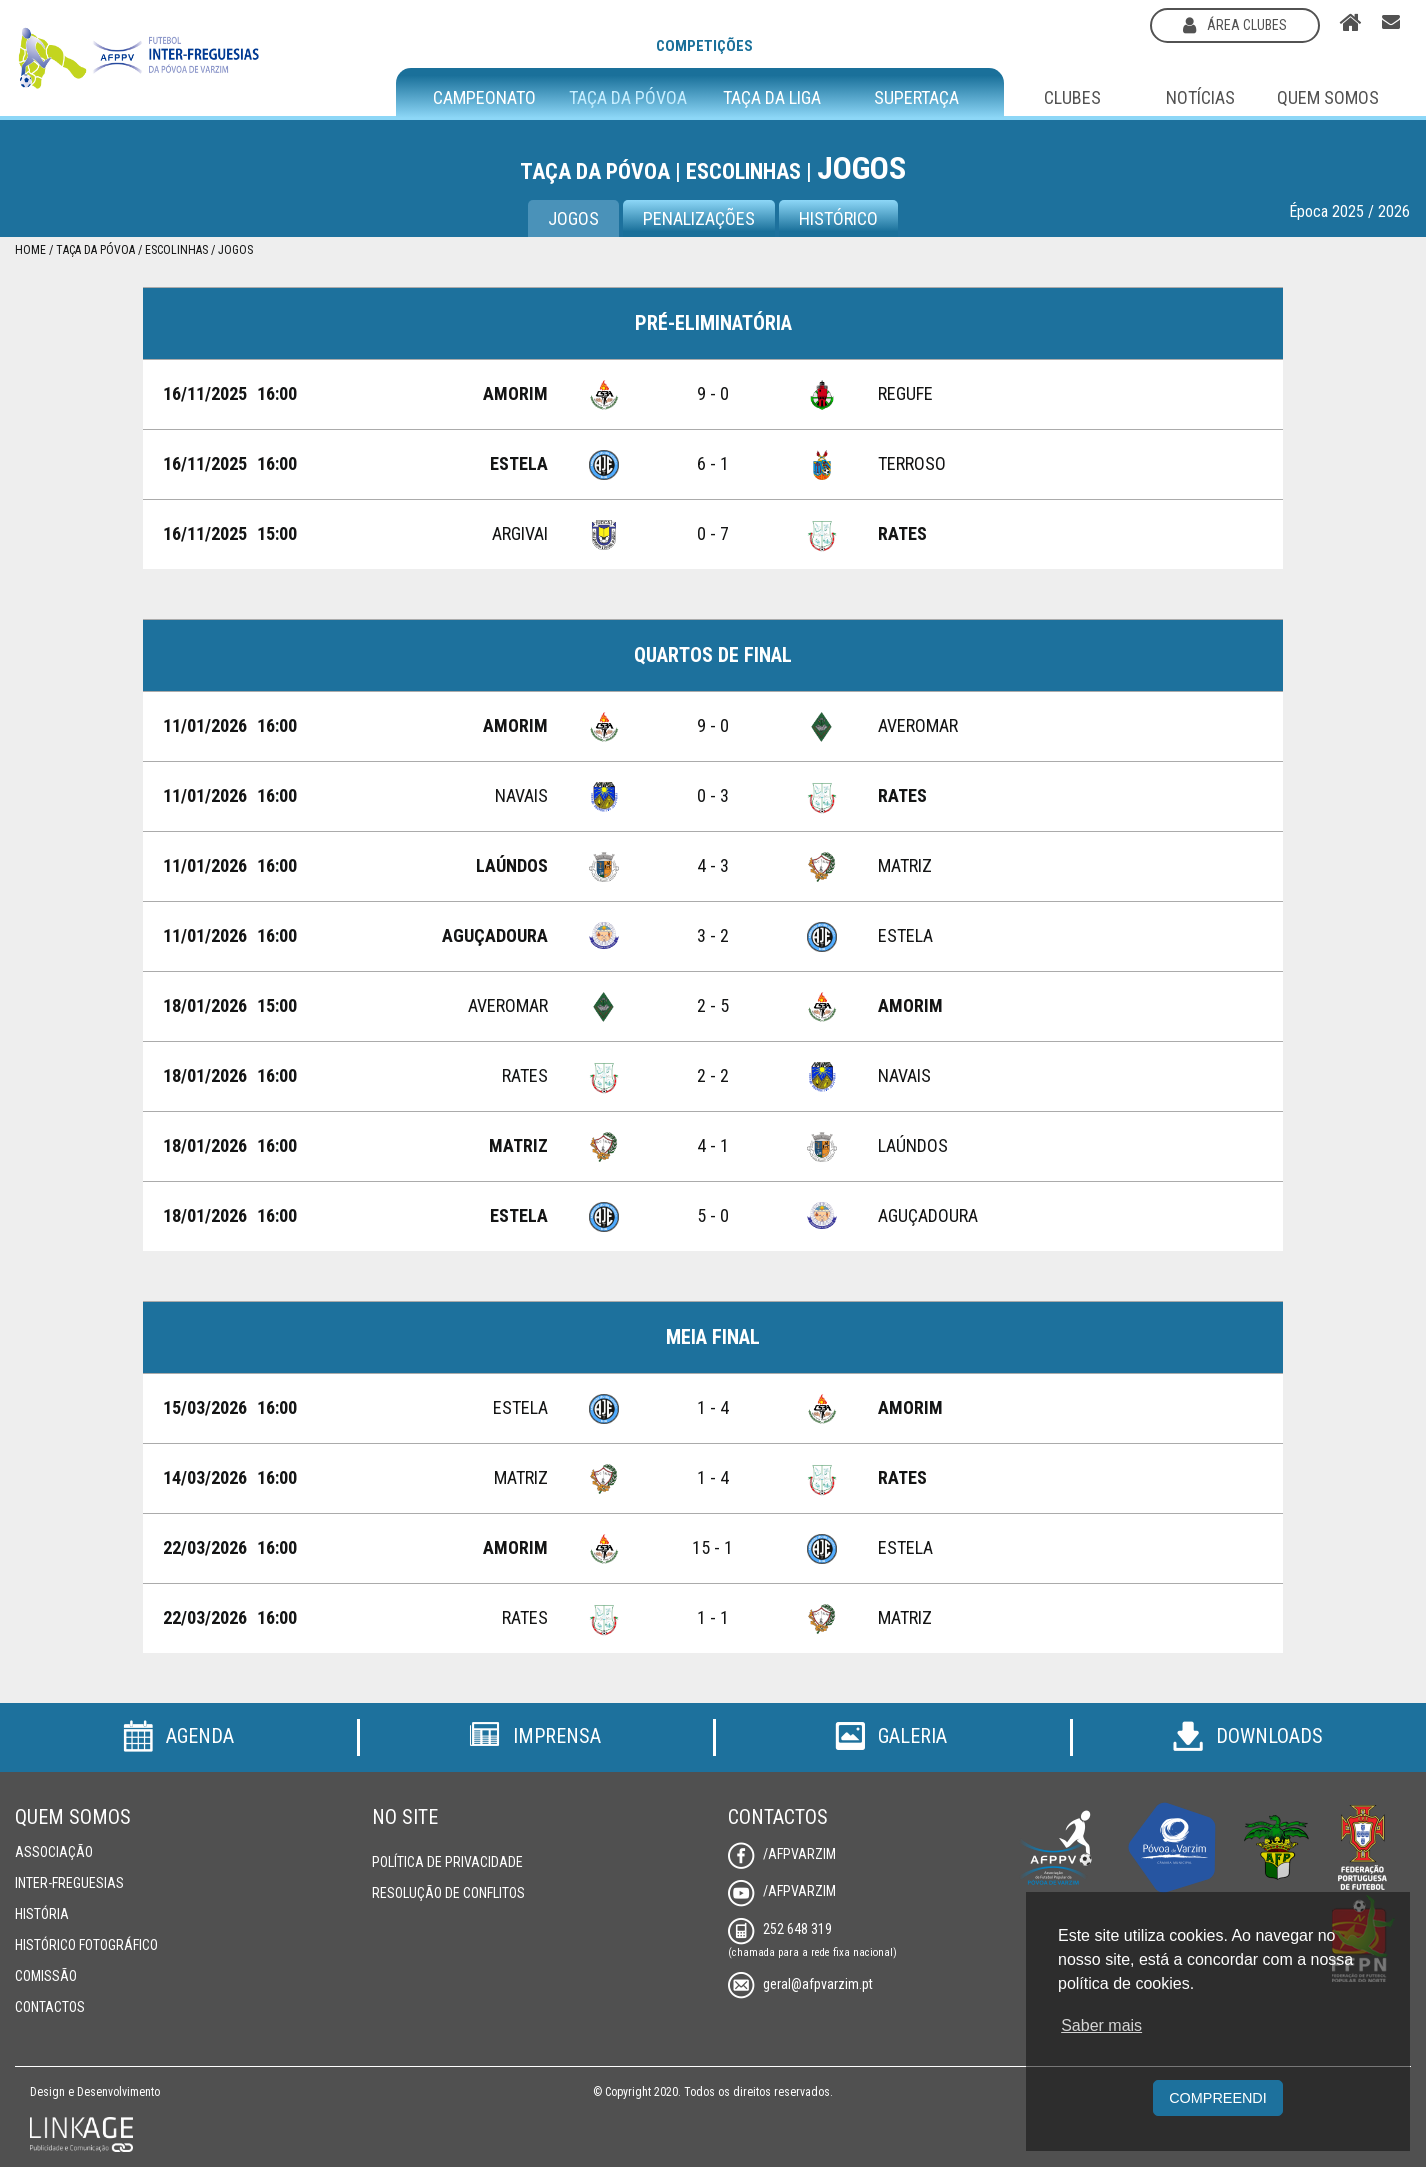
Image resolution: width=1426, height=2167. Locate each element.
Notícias (1200, 97)
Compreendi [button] (1218, 2098)
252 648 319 (780, 1929)
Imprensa (535, 1736)
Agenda (178, 1736)
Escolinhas (176, 250)
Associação (54, 1852)
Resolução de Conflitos (448, 1893)
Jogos (573, 218)
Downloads (1248, 1736)
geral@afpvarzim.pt (800, 1984)
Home (30, 250)
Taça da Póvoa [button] (628, 98)
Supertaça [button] (916, 98)
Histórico (838, 218)
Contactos (50, 2007)
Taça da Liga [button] (772, 98)
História (42, 1914)
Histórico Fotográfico (86, 1945)
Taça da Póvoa (95, 250)
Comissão (46, 1976)
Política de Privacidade (447, 1862)
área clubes (1235, 25)
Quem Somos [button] (1328, 97)
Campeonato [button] (484, 98)
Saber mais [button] (1101, 2025)
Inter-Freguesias (69, 1883)
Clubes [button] (1072, 97)
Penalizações (699, 218)
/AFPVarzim (782, 1854)
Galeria (891, 1736)
